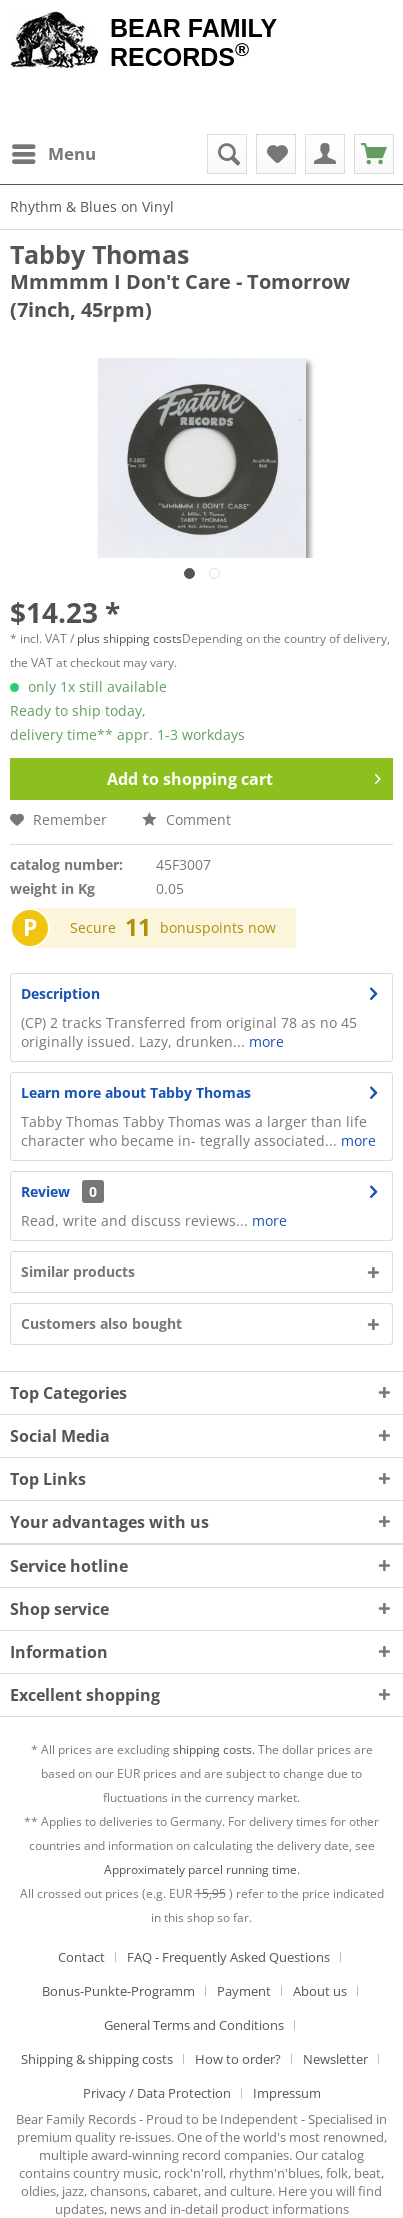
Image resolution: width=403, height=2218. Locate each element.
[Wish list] (276, 154)
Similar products (78, 1271)
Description (60, 993)
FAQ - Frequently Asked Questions (228, 1957)
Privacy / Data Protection (157, 2093)
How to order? (238, 2059)
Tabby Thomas (99, 254)
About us (320, 1991)
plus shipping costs (129, 638)
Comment (186, 819)
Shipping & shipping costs (97, 2059)
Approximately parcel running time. (202, 1869)
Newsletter (335, 2059)
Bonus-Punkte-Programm (118, 1991)
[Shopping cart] (374, 154)
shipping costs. (214, 1749)
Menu (54, 151)
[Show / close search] (227, 154)
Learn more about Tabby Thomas (136, 1092)
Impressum (287, 2093)
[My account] (325, 154)
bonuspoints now (218, 927)
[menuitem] (53, 154)
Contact (81, 1957)
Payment (244, 1991)
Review (45, 1191)
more (264, 1041)
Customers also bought (101, 1323)
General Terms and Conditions (194, 2025)
